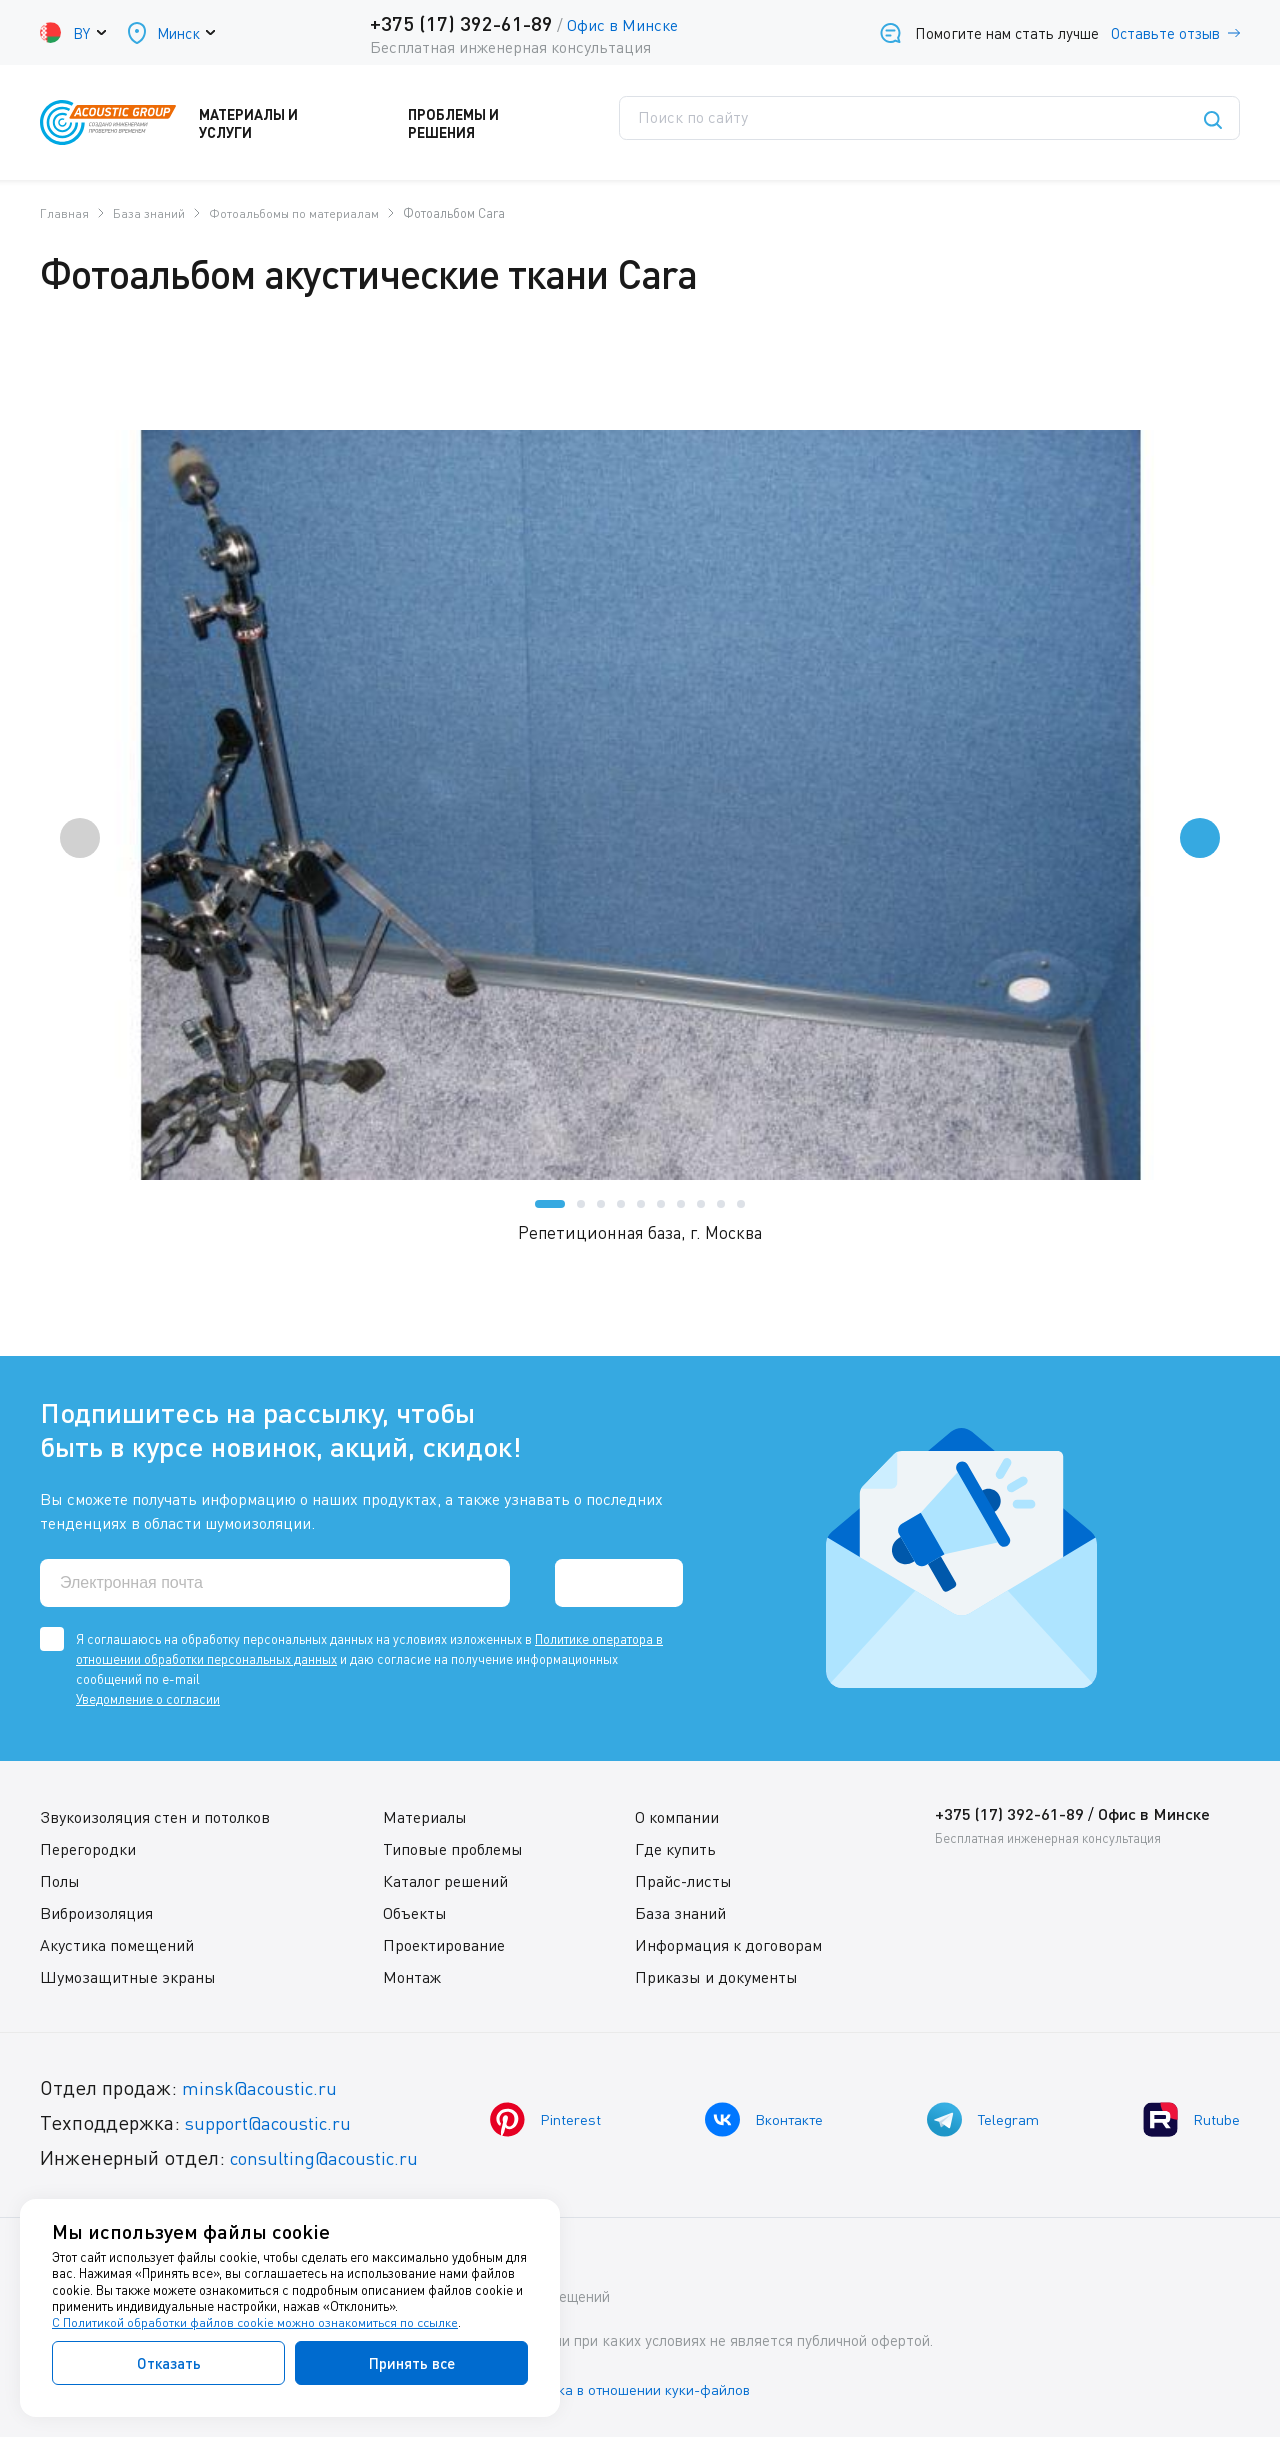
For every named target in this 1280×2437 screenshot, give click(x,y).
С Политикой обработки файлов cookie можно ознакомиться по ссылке (257, 2323)
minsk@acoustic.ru (265, 2086)
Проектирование (443, 1944)
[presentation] (80, 837)
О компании (676, 1816)
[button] (550, 1203)
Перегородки (88, 1848)
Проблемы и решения (503, 123)
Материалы (424, 1816)
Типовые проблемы (452, 1848)
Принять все (412, 2363)
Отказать (169, 2363)
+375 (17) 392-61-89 (458, 23)
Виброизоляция (96, 1912)
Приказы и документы (715, 1976)
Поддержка (674, 123)
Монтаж (411, 1976)
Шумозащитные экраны (128, 1976)
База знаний (679, 1912)
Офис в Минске (619, 25)
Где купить (674, 1848)
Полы (60, 1880)
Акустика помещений (117, 1944)
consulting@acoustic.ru (333, 2156)
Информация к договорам (727, 1944)
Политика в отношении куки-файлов (649, 2386)
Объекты (414, 1912)
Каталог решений (444, 1880)
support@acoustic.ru (275, 2121)
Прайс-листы (682, 1880)
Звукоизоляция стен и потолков (155, 1816)
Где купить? (811, 123)
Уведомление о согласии (148, 1698)
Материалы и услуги (299, 123)
